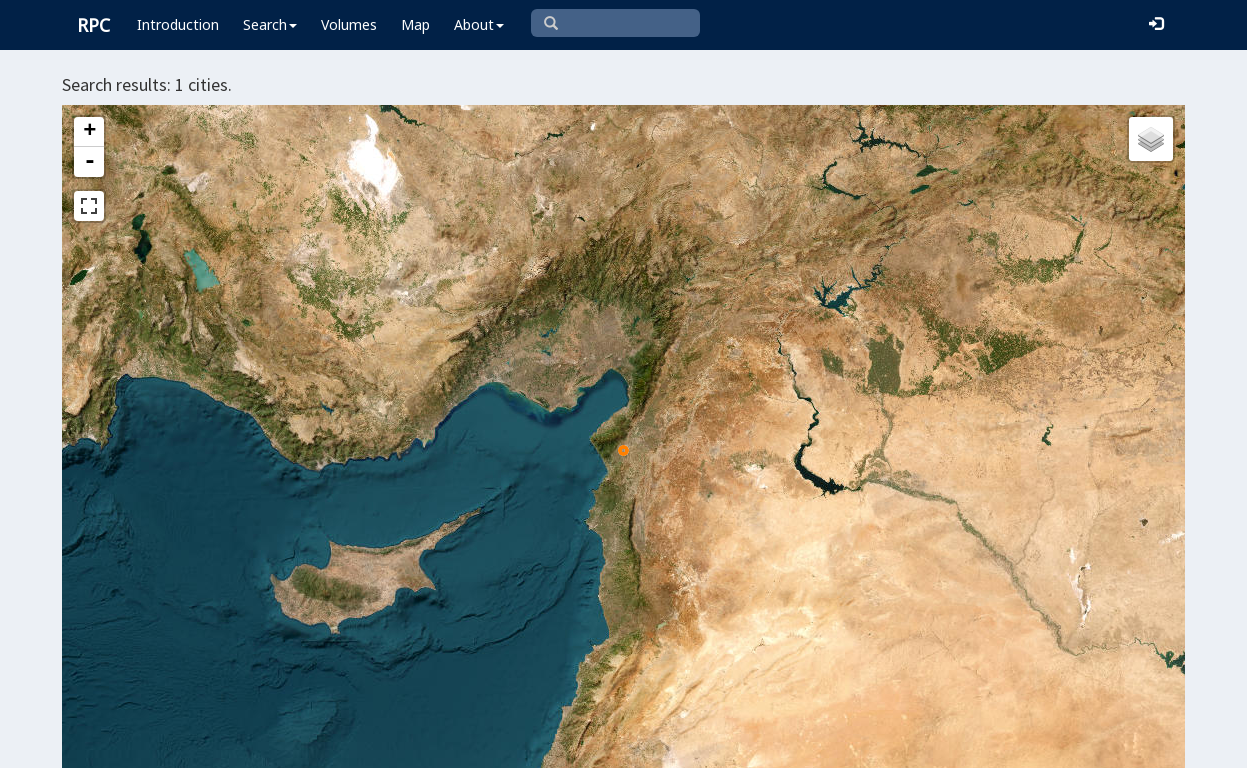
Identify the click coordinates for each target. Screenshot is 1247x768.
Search (270, 24)
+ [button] (89, 132)
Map (415, 24)
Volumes (349, 24)
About (479, 24)
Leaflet (464, 744)
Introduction (178, 24)
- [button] (90, 162)
